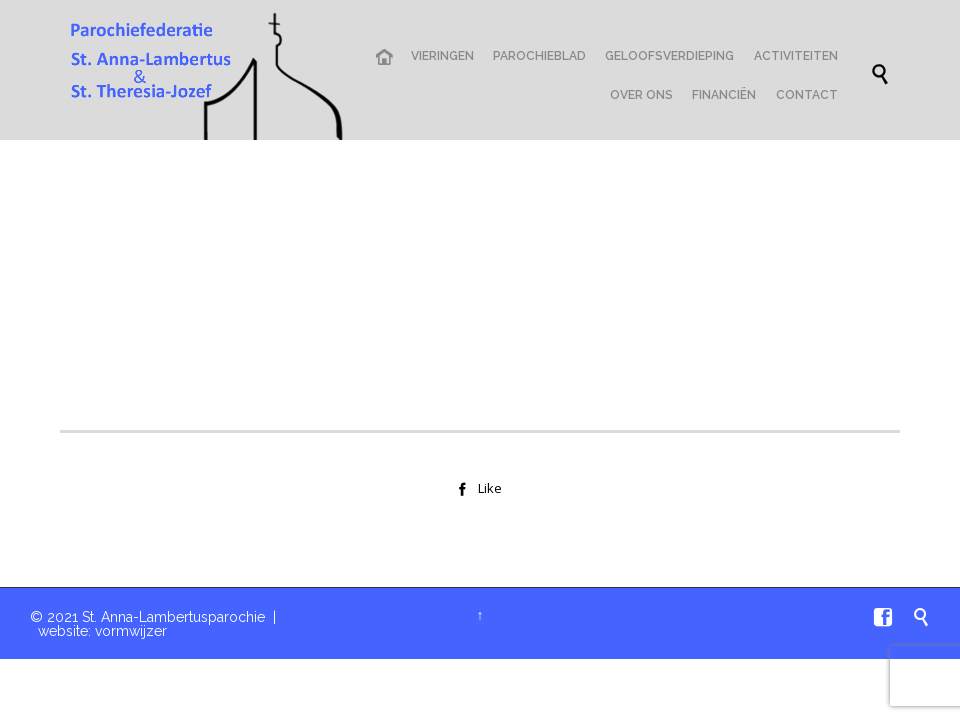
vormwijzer (131, 631)
